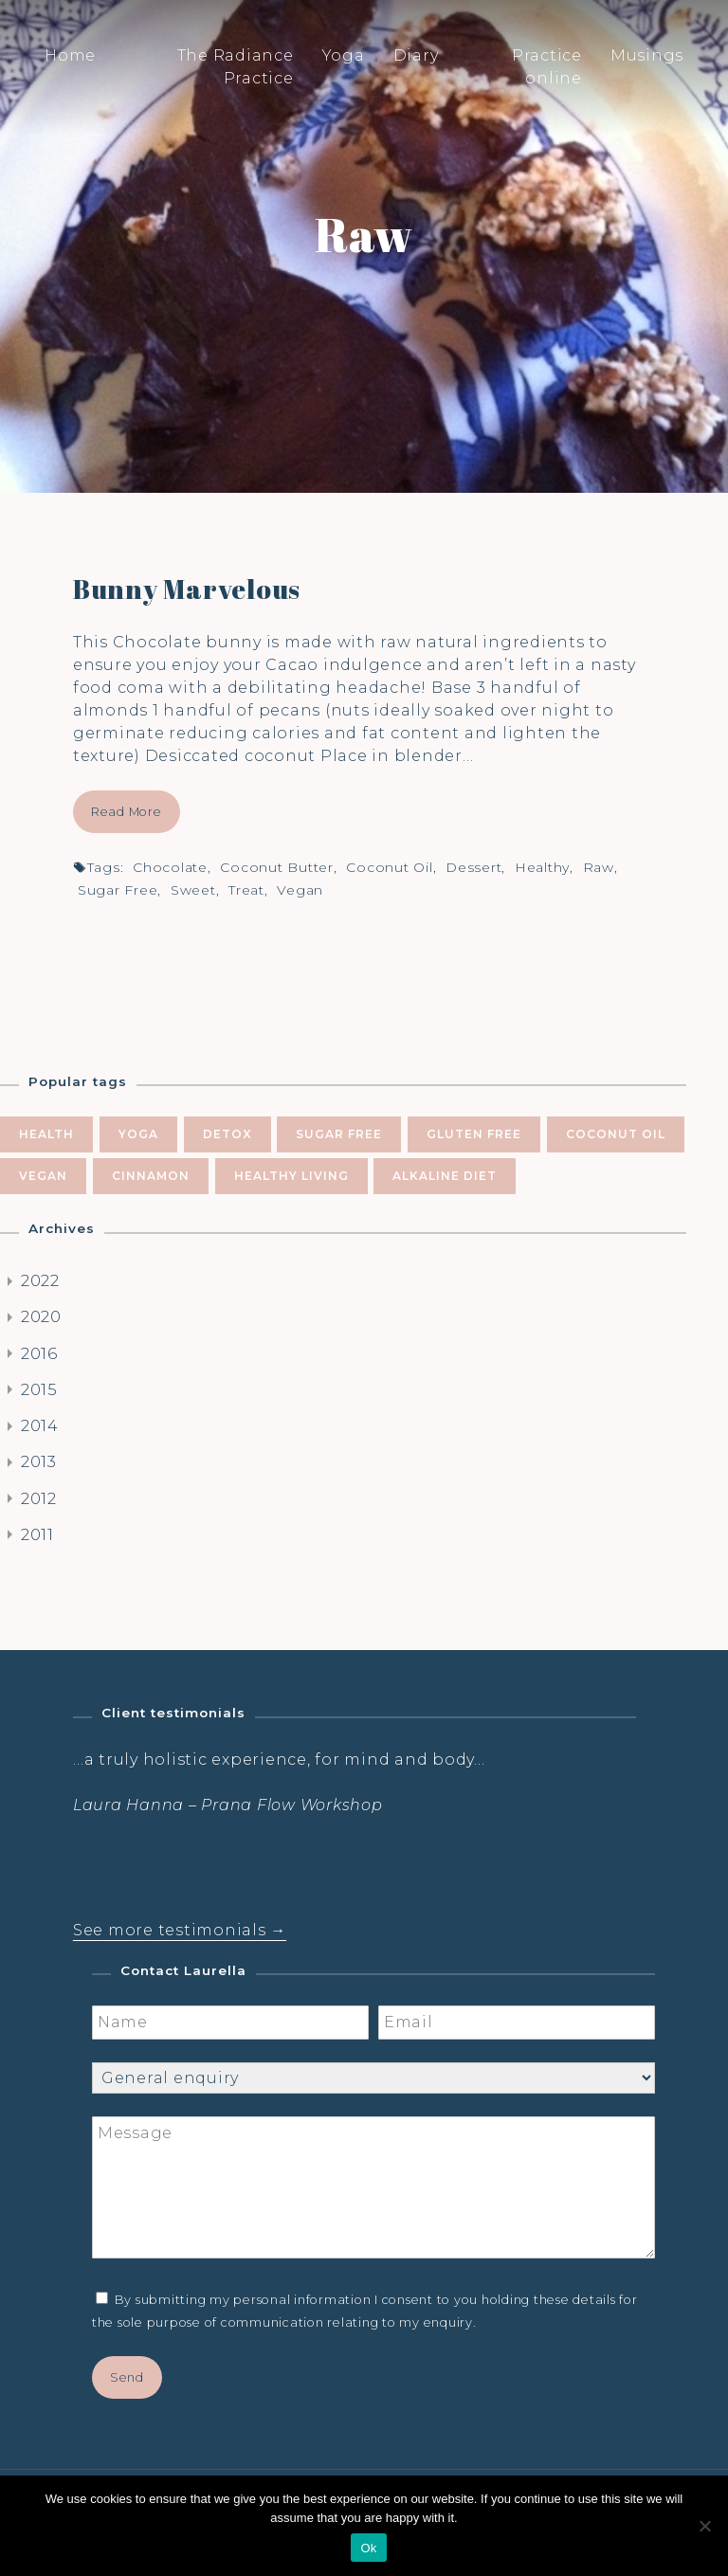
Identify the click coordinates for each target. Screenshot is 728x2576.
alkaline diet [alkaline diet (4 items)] (444, 1176)
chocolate (170, 867)
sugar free (118, 889)
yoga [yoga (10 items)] (138, 1134)
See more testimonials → (179, 1930)
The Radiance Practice (235, 66)
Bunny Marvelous (186, 589)
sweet (193, 889)
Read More (126, 812)
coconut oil (389, 867)
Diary (416, 55)
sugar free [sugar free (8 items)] (339, 1134)
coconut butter (277, 867)
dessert (473, 867)
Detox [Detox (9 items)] (227, 1134)
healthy (542, 867)
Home (70, 55)
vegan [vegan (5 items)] (43, 1176)
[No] (704, 2525)
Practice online (547, 66)
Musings (646, 55)
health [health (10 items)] (46, 1134)
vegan (300, 889)
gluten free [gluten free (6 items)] (474, 1134)
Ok (368, 2548)
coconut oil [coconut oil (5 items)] (615, 1134)
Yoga (343, 55)
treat (246, 889)
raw (598, 867)
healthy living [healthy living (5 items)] (291, 1176)
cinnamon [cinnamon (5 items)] (151, 1176)
